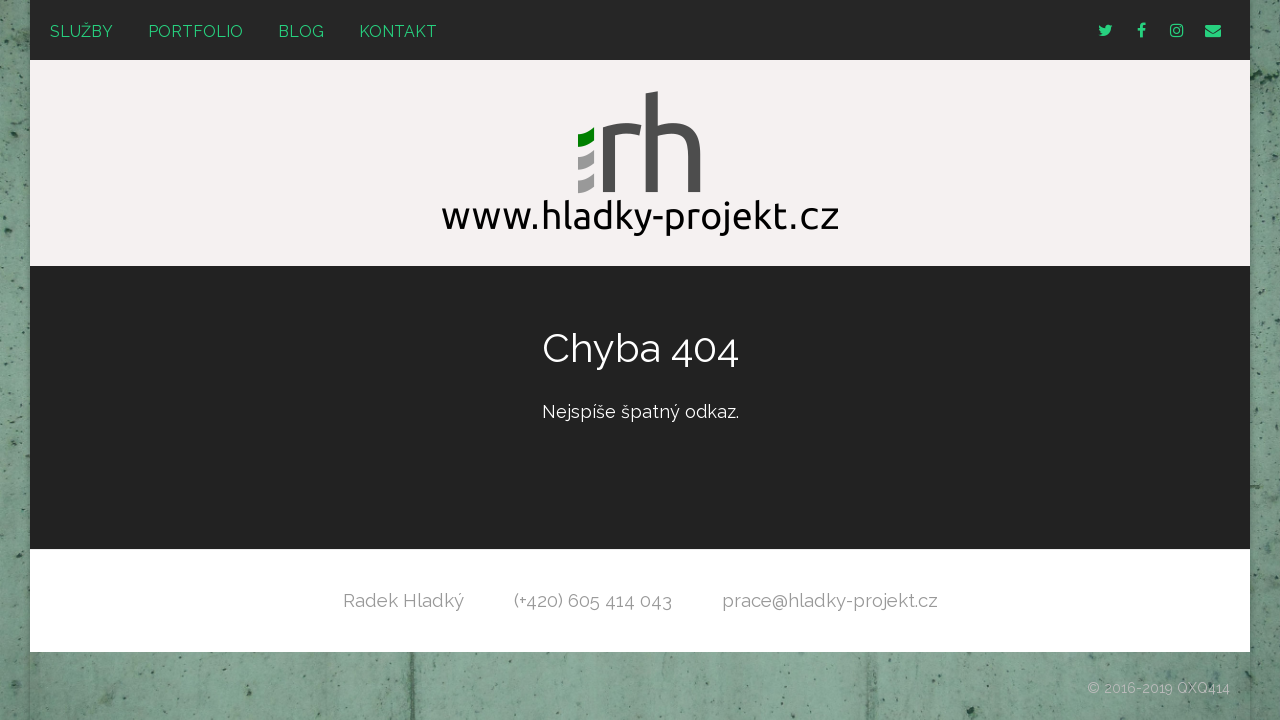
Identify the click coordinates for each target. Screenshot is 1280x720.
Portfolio (195, 31)
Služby (81, 31)
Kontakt (398, 31)
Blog (301, 31)
